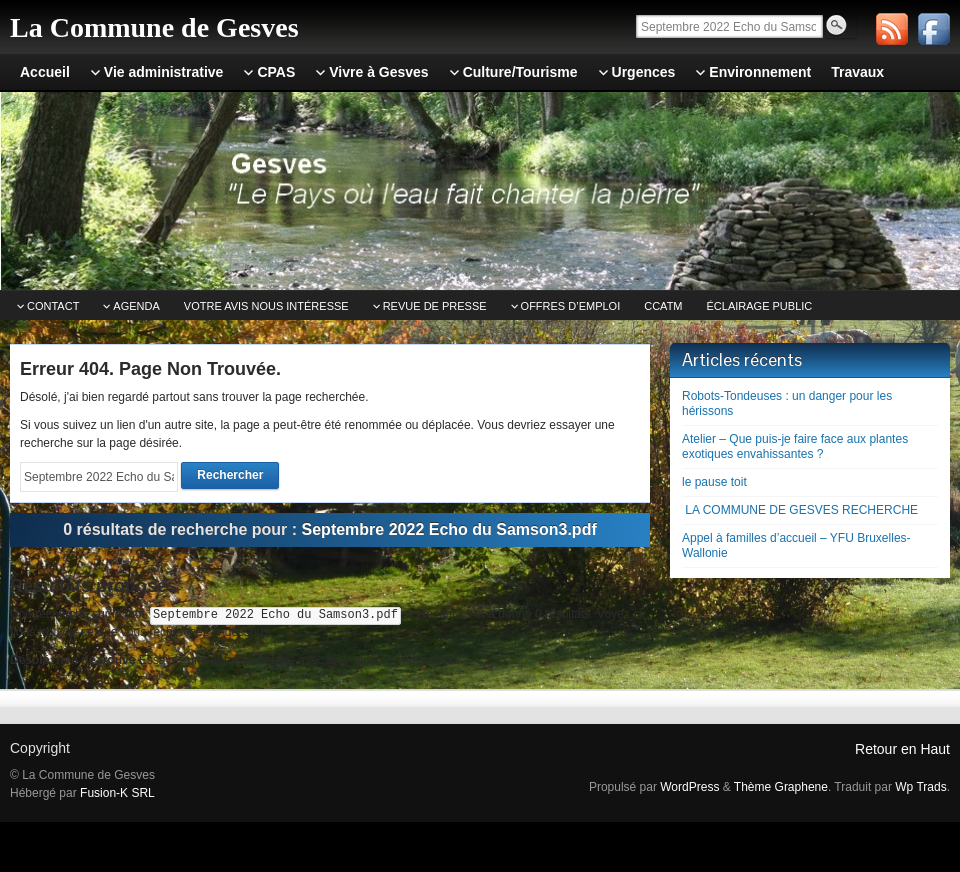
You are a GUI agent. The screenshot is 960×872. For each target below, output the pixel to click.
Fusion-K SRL (117, 793)
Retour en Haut (902, 749)
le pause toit (714, 482)
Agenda (136, 306)
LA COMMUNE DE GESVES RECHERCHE (800, 510)
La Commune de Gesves (154, 27)
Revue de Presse (435, 306)
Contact (53, 306)
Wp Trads (920, 787)
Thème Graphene (781, 787)
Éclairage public (760, 306)
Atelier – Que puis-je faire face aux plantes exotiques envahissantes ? (795, 446)
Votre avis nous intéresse (266, 306)
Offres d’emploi (571, 306)
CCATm (663, 306)
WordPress (689, 787)
